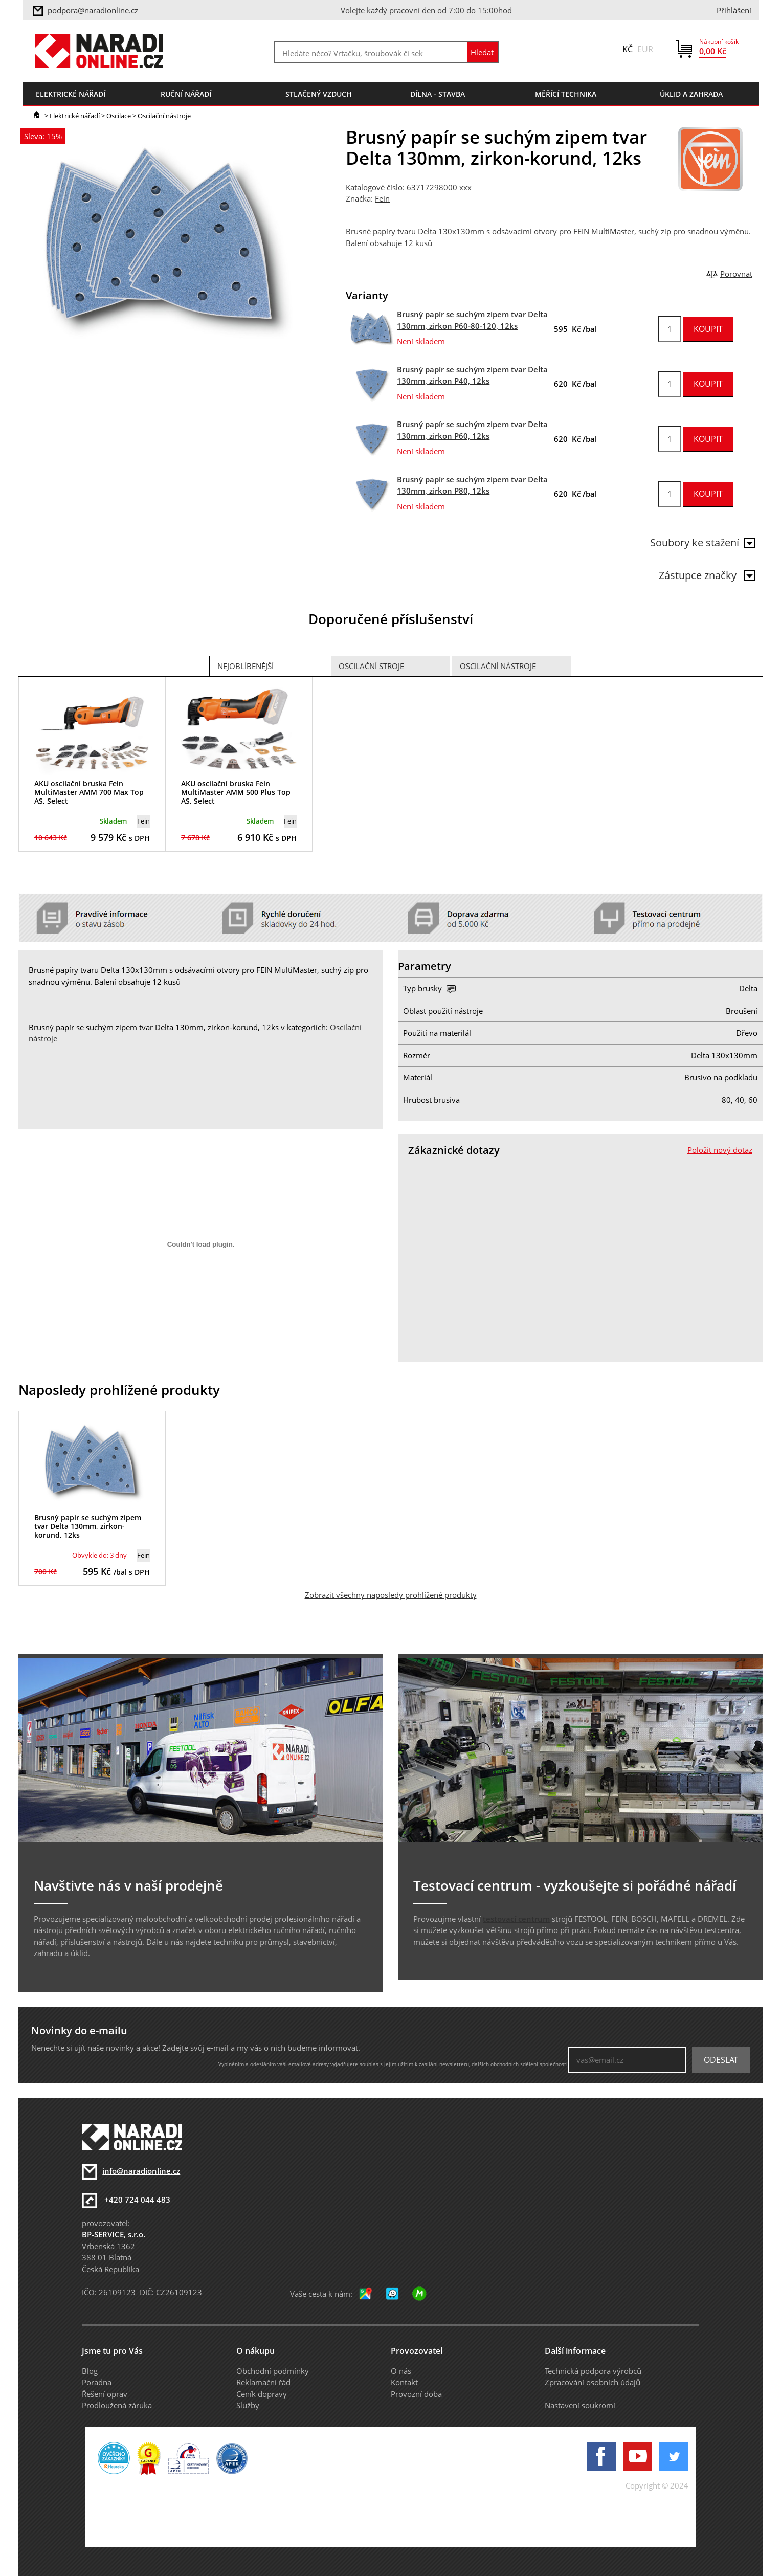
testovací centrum (516, 1919)
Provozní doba (416, 2394)
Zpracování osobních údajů (592, 2382)
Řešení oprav (104, 2394)
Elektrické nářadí (75, 115)
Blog (90, 2371)
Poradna (96, 2382)
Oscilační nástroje (164, 115)
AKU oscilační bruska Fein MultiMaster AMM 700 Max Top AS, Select (89, 792)
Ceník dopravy (261, 2394)
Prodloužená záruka (117, 2405)
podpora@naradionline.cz (93, 10)
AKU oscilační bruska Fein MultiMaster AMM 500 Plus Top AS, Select (236, 792)
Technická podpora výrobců (593, 2371)
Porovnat (736, 274)
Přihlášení (734, 10)
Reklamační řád (263, 2382)
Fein (382, 198)
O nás (401, 2371)
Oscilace (118, 115)
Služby (247, 2405)
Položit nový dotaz (719, 1150)
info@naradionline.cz (141, 2171)
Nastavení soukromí (580, 2405)
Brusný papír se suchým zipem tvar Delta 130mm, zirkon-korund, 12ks (87, 1526)
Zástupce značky (707, 575)
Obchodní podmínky (272, 2371)
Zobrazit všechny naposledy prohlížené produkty (391, 1595)
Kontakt (404, 2382)
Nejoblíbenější (245, 666)
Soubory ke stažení (702, 542)
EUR (645, 49)
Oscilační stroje (371, 666)
